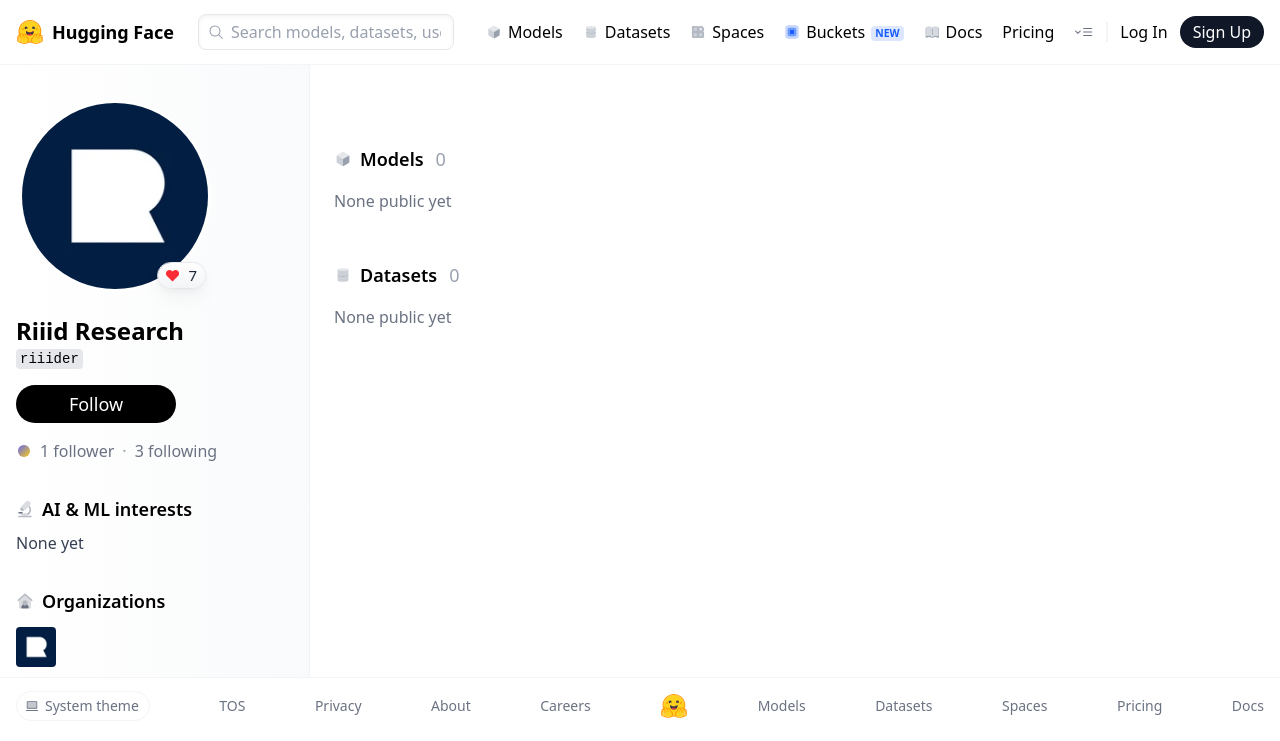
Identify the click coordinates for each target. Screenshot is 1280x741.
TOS (232, 705)
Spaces (727, 32)
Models (524, 32)
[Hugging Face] (674, 706)
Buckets (843, 32)
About (451, 705)
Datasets (627, 32)
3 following (176, 451)
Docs (953, 32)
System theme (82, 705)
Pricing (1028, 32)
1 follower (77, 451)
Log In (1143, 32)
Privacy (338, 705)
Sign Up (1222, 32)
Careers (565, 705)
